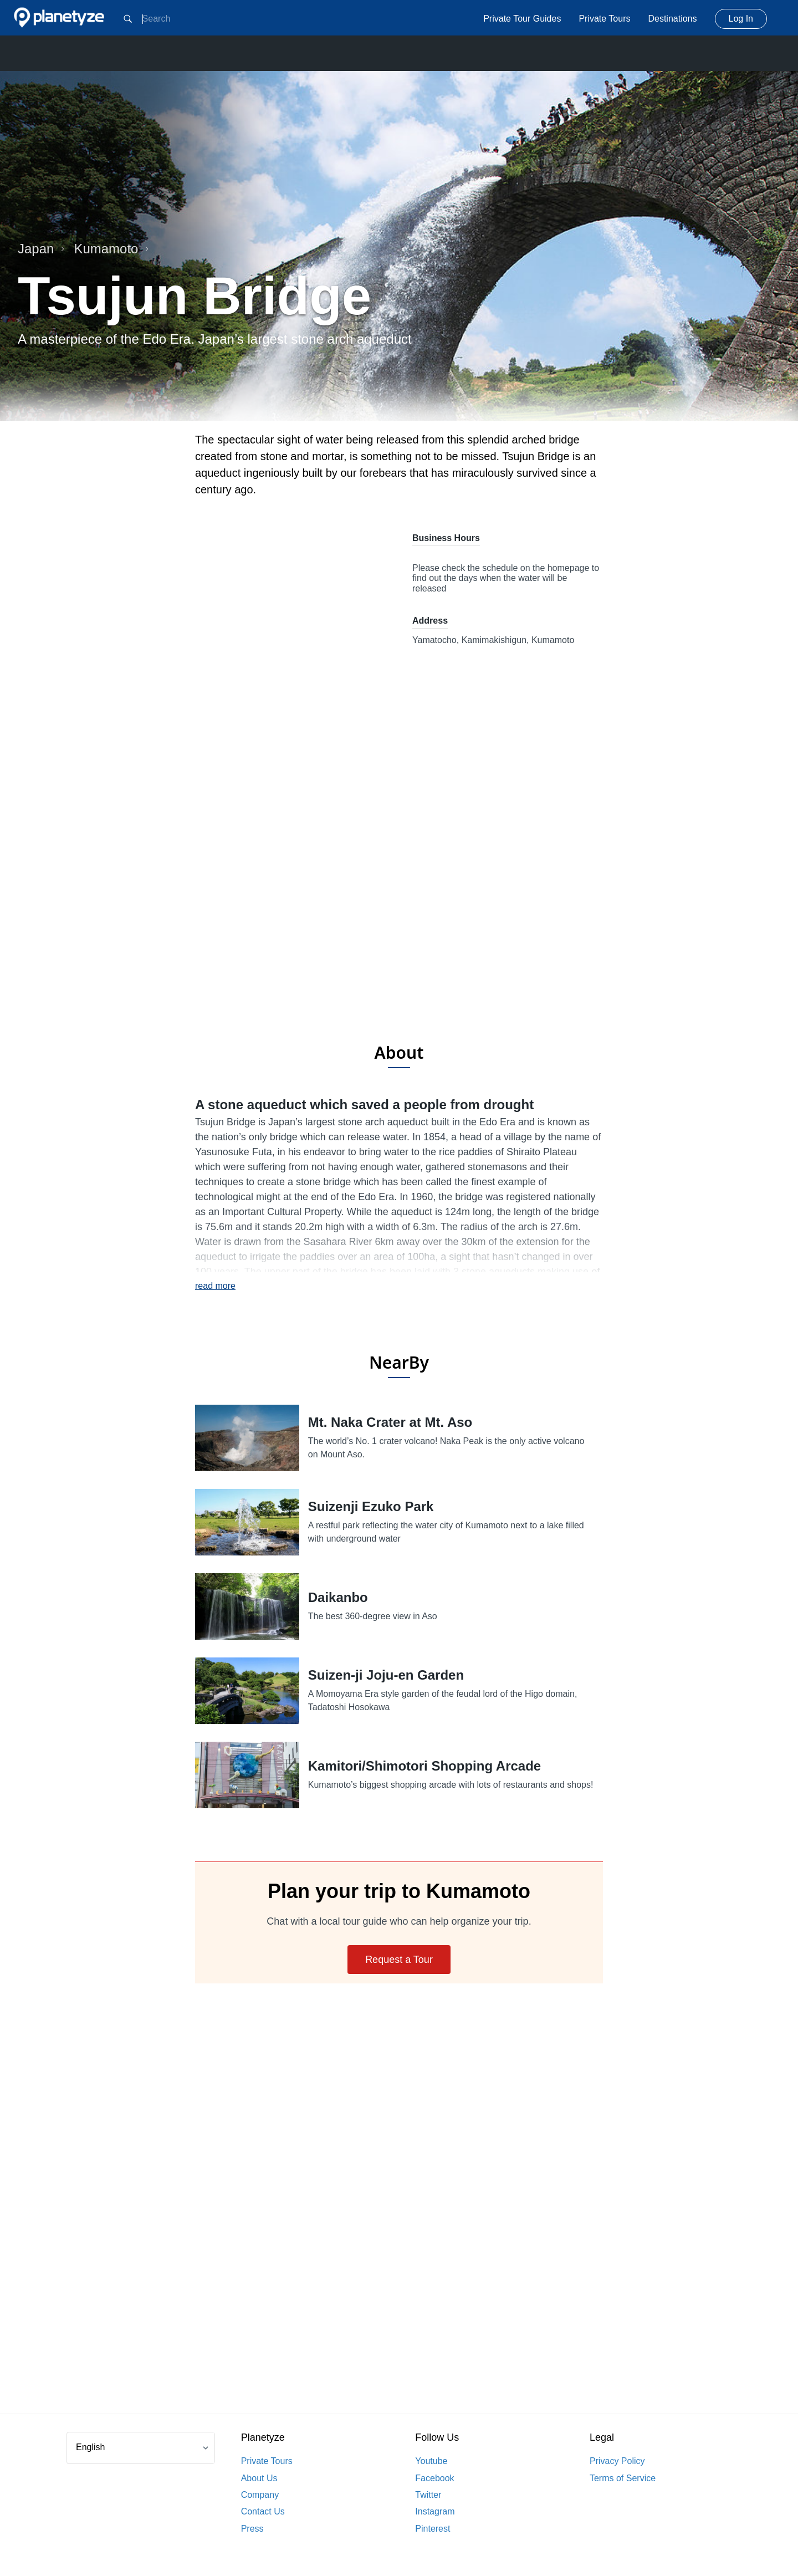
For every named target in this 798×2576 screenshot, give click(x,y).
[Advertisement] (399, 943)
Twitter (428, 2495)
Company (260, 2495)
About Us (259, 2478)
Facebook (434, 2478)
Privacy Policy (617, 2461)
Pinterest (432, 2528)
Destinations (672, 18)
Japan (41, 248)
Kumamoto (111, 248)
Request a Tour (399, 1959)
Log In (741, 18)
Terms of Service (623, 2478)
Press (252, 2528)
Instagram (434, 2511)
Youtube (431, 2461)
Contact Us (263, 2511)
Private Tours (604, 18)
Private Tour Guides (522, 18)
